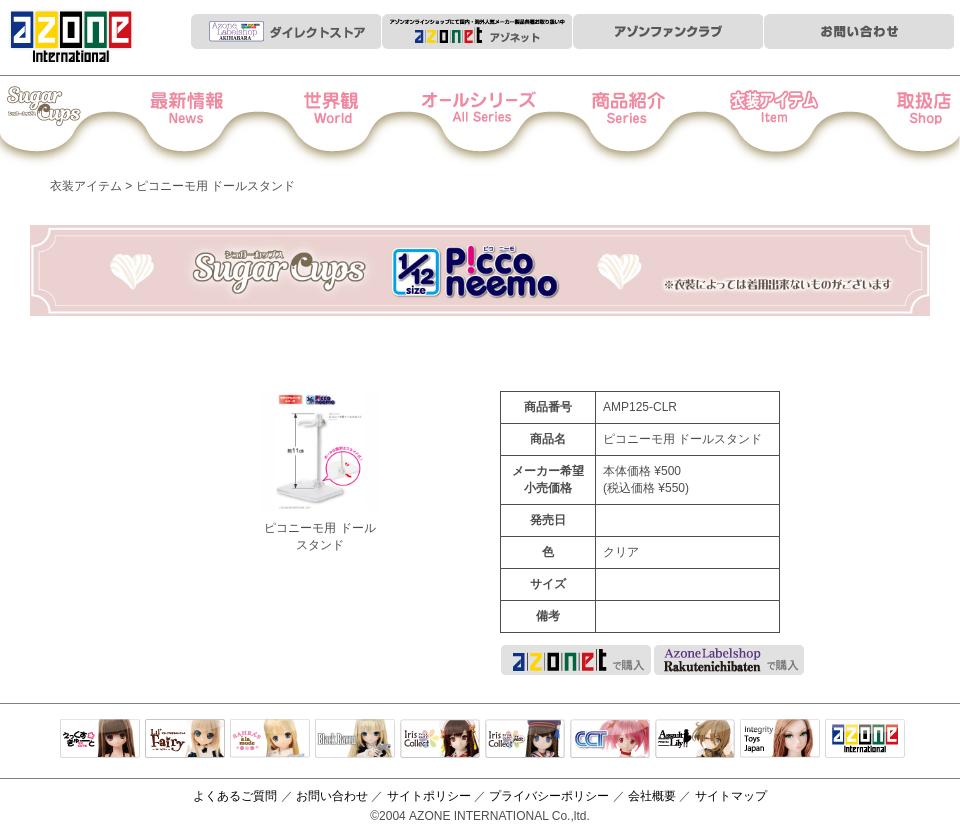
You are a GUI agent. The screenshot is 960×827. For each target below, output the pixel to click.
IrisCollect (440, 740)
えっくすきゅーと (100, 740)
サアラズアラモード (270, 740)
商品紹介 (617, 121)
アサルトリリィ (695, 740)
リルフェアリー (185, 740)
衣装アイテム (754, 121)
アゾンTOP (865, 740)
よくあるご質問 (235, 796)
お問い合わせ (332, 796)
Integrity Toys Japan (780, 740)
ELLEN (525, 740)
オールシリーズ (480, 121)
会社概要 (652, 796)
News (206, 121)
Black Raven (355, 740)
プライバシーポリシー (549, 796)
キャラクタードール (610, 740)
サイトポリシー (429, 796)
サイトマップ (731, 796)
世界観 (343, 121)
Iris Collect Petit (69, 121)
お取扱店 (891, 121)
